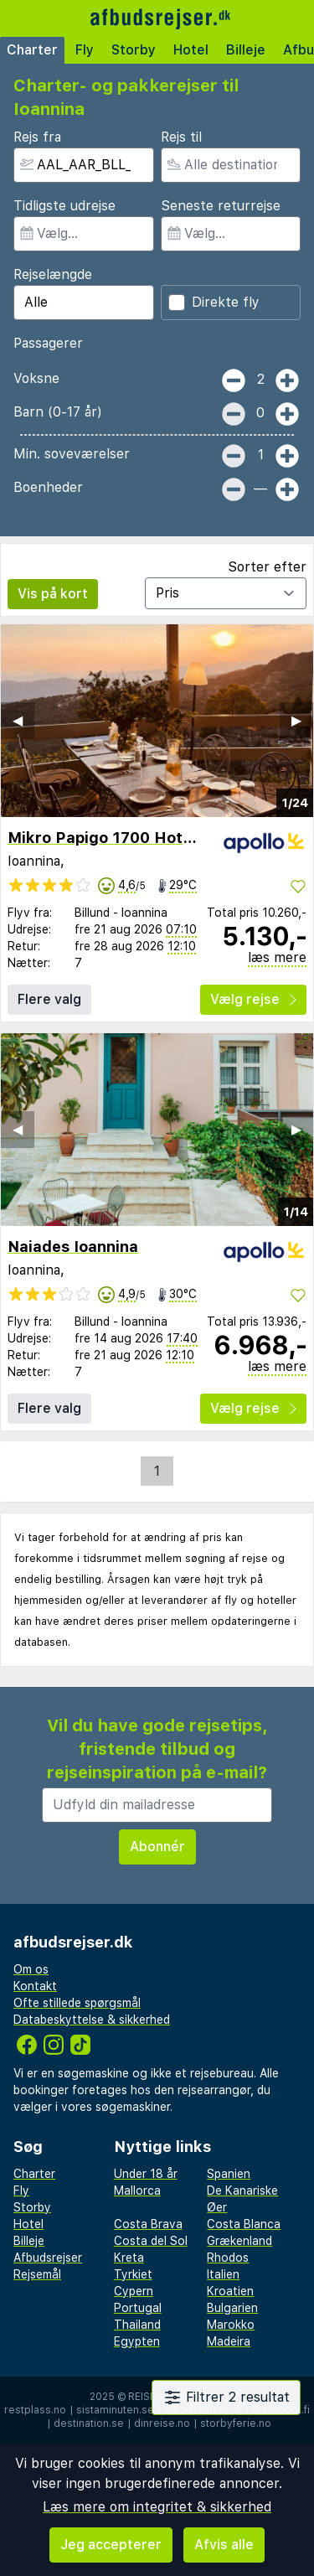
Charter (32, 50)
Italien (223, 2274)
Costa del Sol (151, 2241)
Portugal (138, 2308)
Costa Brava (148, 2224)
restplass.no (35, 2410)
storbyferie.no (235, 2423)
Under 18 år (146, 2173)
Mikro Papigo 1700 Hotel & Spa (126, 837)
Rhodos (228, 2257)
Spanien (228, 2173)
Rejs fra (37, 137)
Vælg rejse (253, 999)
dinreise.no (162, 2423)
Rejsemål (37, 2274)
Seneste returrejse (221, 206)
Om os (31, 1969)
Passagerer (48, 343)
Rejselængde (52, 274)
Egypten (137, 2341)
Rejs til (181, 137)
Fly (84, 50)
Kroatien (230, 2291)
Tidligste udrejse (64, 206)
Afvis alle (224, 2545)
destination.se (89, 2423)
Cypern (133, 2291)
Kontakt (35, 1986)
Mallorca (137, 2190)
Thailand (137, 2324)
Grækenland (239, 2241)
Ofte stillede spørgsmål (77, 2003)
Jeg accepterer (111, 2545)
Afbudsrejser (47, 2257)
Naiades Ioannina (73, 1246)
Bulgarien (232, 2308)
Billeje (245, 50)
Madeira (228, 2341)
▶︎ (296, 720)
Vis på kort (53, 594)
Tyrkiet (133, 2274)
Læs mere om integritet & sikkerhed (157, 2507)
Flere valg (49, 999)
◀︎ (18, 720)
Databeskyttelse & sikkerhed (91, 2019)
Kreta (129, 2257)
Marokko (231, 2324)
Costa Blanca (244, 2224)
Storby (133, 50)
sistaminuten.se (115, 2410)
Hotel (190, 50)
